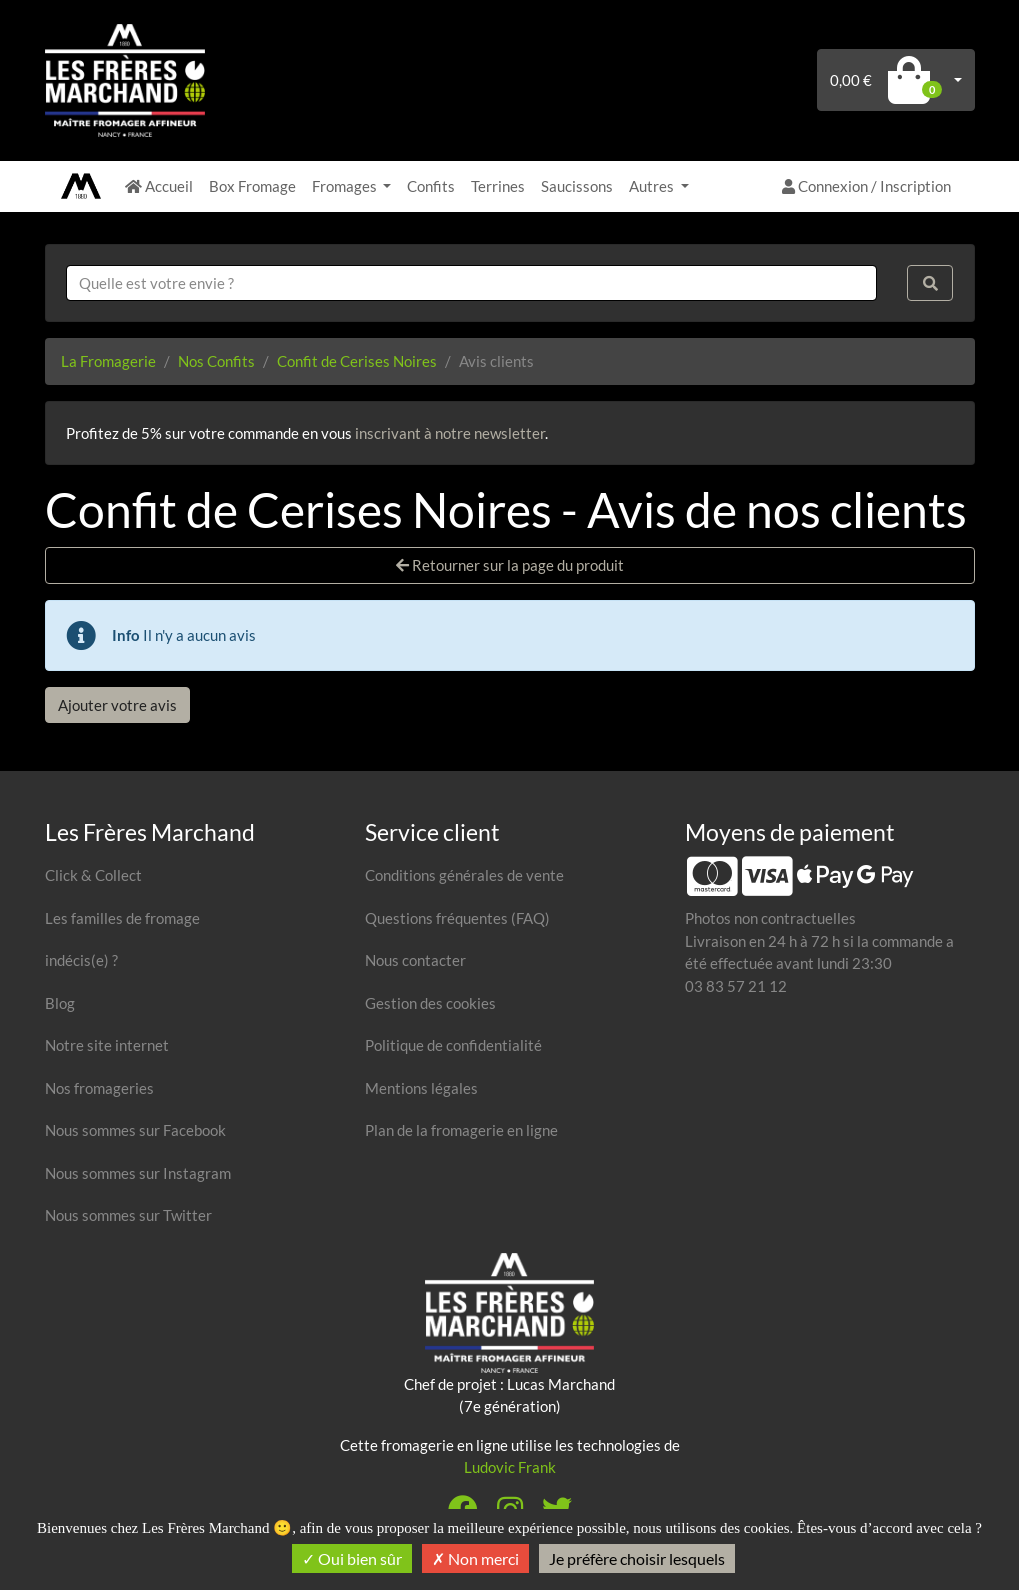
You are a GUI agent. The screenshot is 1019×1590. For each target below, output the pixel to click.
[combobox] (472, 283)
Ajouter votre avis (117, 705)
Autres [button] (653, 186)
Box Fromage (252, 186)
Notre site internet (107, 1045)
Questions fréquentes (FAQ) (457, 918)
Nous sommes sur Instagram (138, 1173)
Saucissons (577, 186)
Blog (60, 1003)
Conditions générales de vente (464, 875)
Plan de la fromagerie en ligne (461, 1130)
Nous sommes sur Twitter (128, 1215)
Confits (431, 186)
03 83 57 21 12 (736, 986)
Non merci (475, 1558)
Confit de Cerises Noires (357, 361)
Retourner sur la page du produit (510, 565)
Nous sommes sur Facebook (135, 1130)
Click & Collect (93, 875)
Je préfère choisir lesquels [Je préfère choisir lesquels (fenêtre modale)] (637, 1558)
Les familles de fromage (122, 918)
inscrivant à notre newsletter (450, 433)
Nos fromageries (99, 1088)
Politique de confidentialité (453, 1045)
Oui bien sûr (352, 1558)
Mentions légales (421, 1088)
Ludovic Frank (510, 1467)
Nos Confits (216, 361)
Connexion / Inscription (866, 186)
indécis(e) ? (81, 960)
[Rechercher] (930, 283)
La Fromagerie (108, 361)
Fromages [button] (346, 186)
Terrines (498, 186)
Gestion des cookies (430, 1003)
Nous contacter (415, 960)
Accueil (159, 186)
